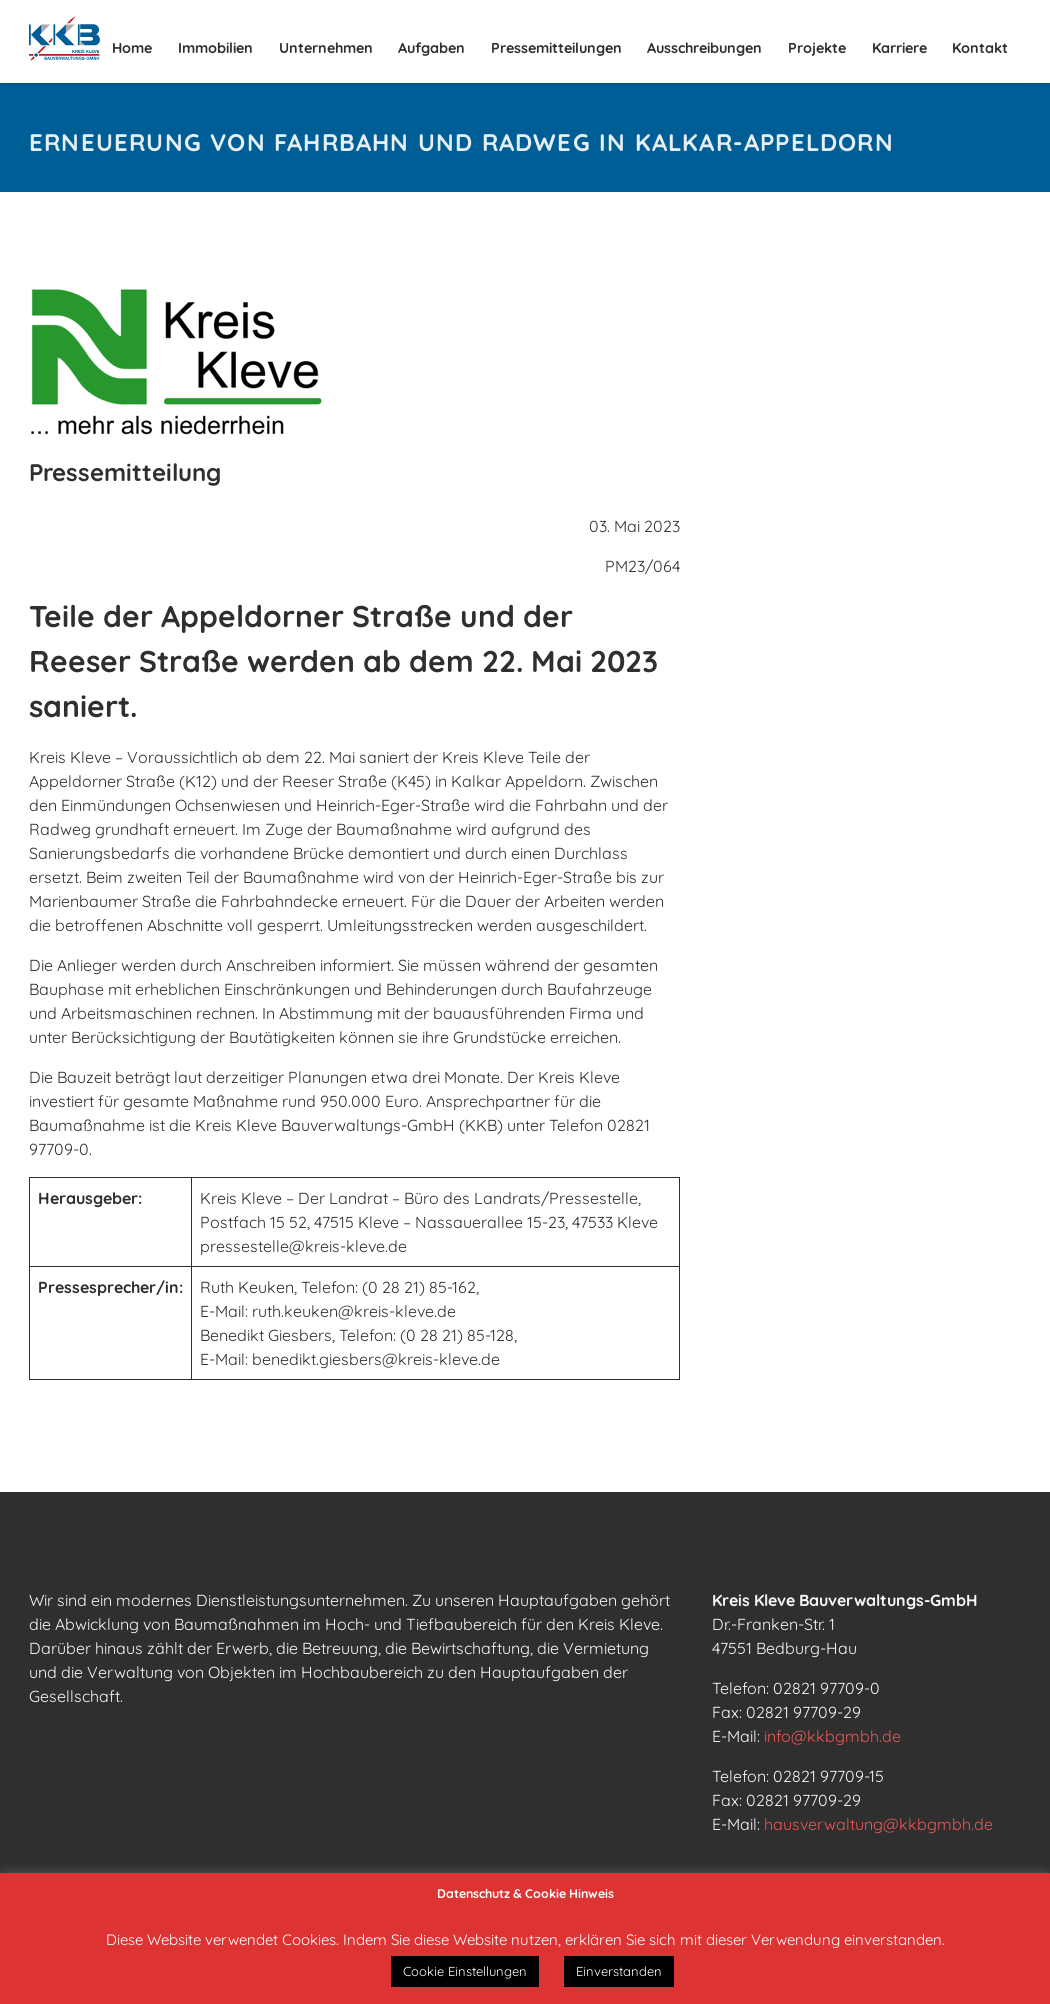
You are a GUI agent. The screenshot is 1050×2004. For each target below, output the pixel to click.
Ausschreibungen (704, 48)
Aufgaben (431, 48)
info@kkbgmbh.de (832, 1736)
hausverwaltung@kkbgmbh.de (878, 1824)
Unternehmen (326, 48)
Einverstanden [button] (619, 1971)
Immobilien (215, 48)
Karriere (899, 48)
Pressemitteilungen (556, 48)
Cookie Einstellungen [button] (465, 1971)
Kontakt (980, 48)
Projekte (817, 48)
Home (132, 48)
